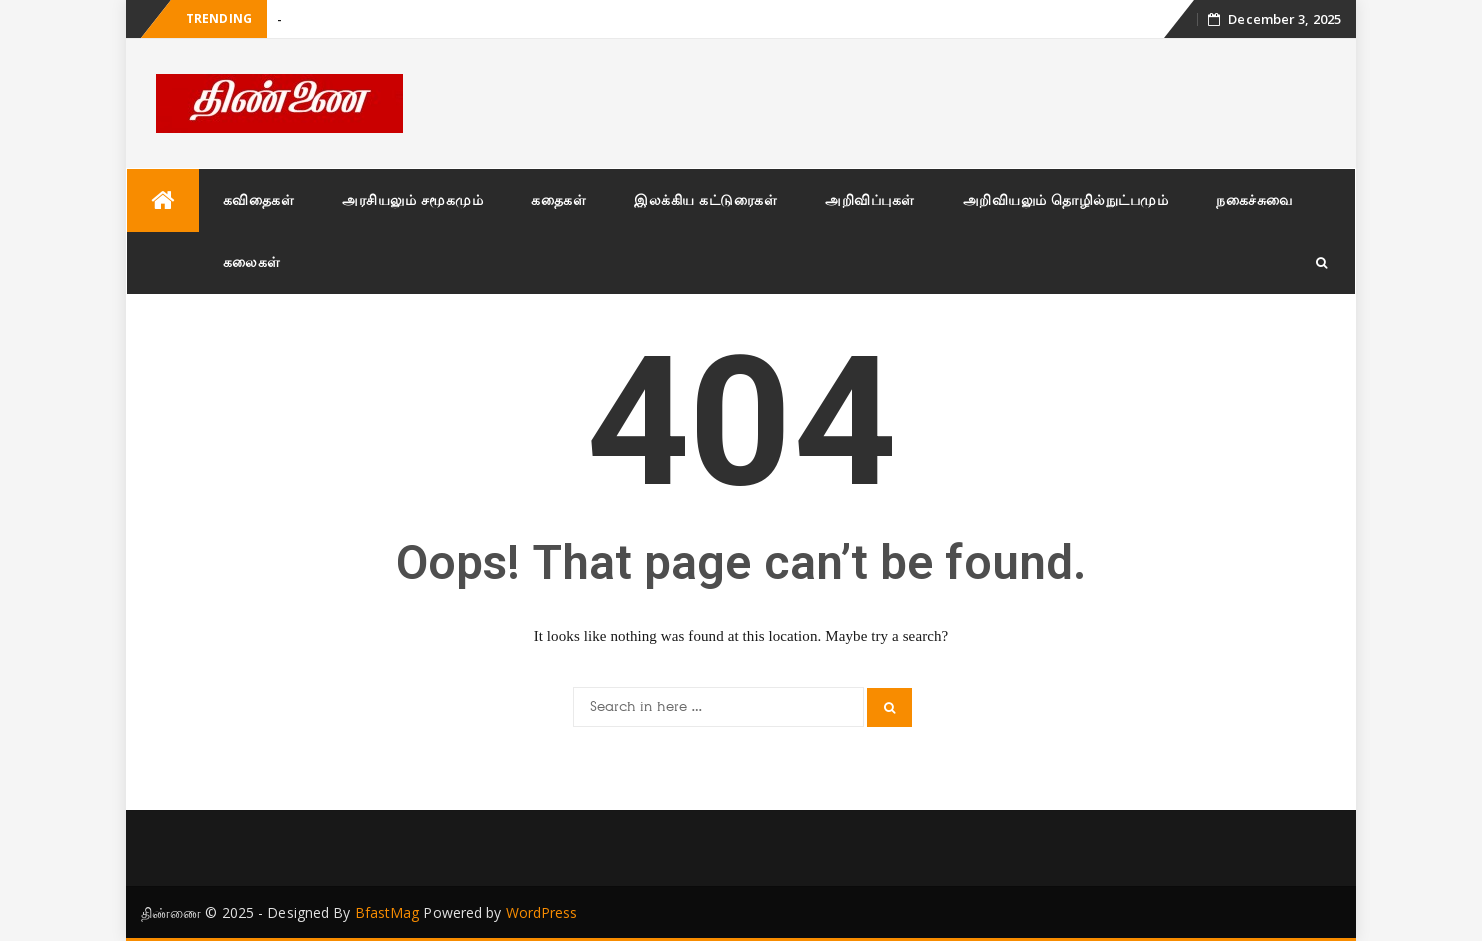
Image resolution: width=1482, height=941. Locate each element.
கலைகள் (252, 261)
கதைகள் (558, 199)
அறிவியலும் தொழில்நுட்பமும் (1066, 199)
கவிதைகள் (259, 199)
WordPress (542, 912)
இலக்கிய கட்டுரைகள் (705, 199)
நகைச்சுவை (1254, 199)
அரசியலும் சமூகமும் (412, 199)
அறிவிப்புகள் (870, 199)
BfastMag (387, 912)
